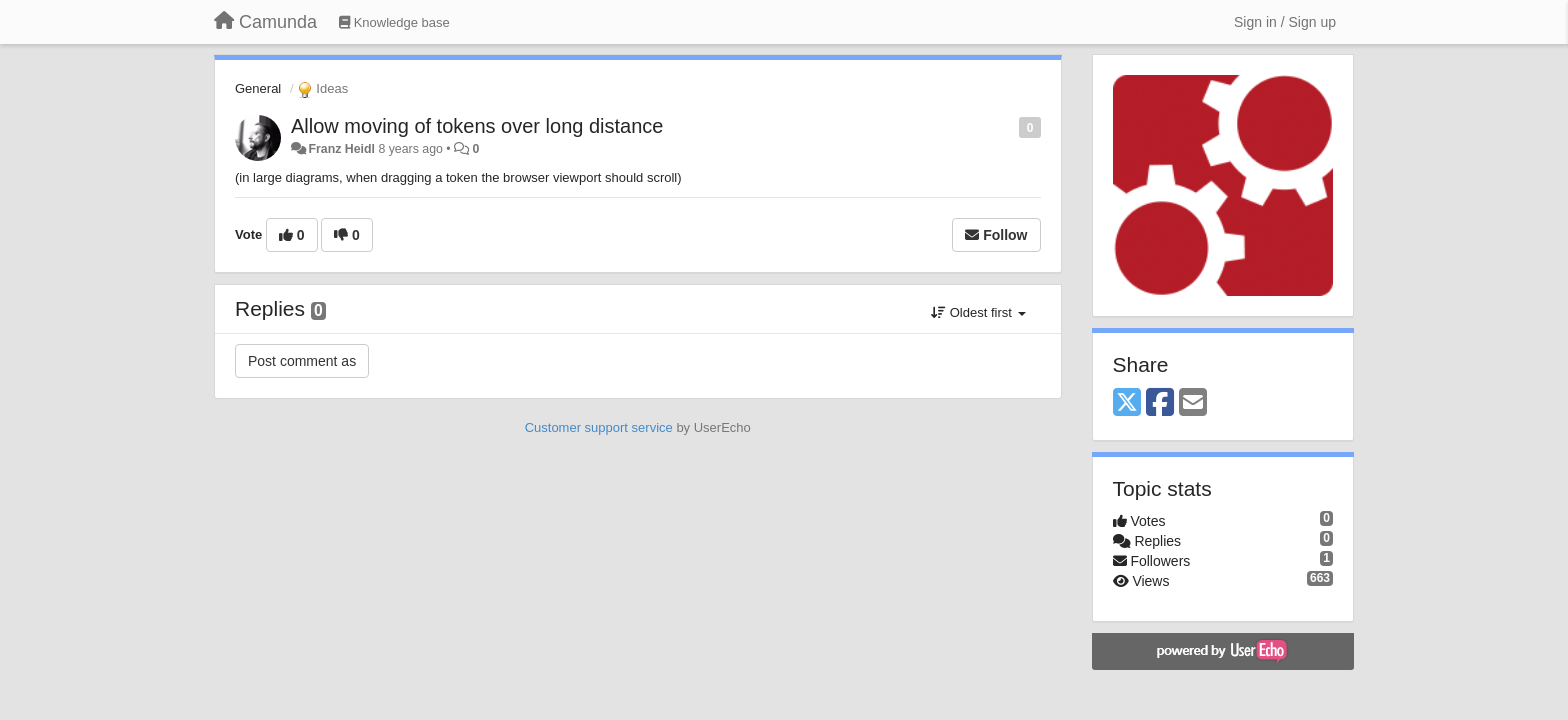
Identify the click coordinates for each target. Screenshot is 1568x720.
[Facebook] (1160, 403)
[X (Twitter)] (1127, 403)
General (258, 88)
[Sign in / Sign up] (1285, 22)
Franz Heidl (341, 149)
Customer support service (599, 427)
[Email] (1193, 403)
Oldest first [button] (978, 312)
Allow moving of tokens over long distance (477, 126)
